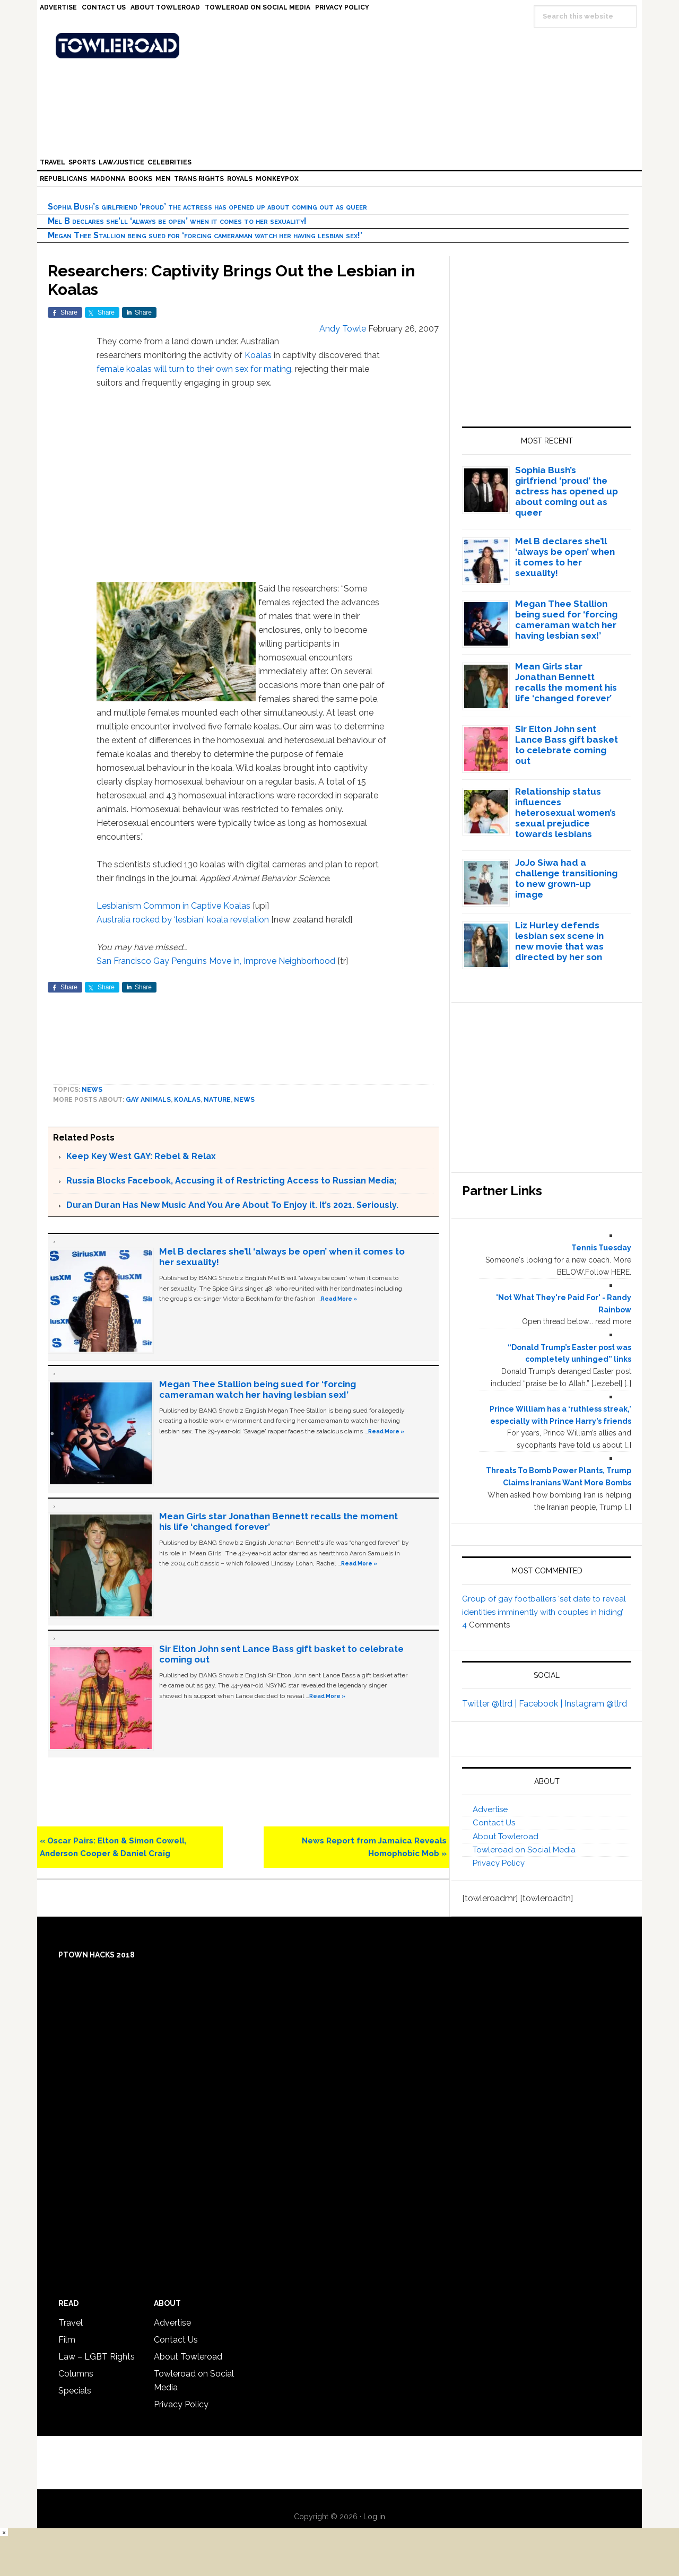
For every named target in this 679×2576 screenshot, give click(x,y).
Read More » (339, 1298)
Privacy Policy (499, 1863)
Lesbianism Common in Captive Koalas (173, 906)
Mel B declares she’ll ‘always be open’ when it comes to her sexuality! (177, 221)
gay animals (148, 1099)
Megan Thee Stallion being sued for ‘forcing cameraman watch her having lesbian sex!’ (205, 235)
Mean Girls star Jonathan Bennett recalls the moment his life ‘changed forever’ (566, 682)
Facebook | (541, 1704)
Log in (374, 2516)
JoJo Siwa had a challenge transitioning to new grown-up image (566, 878)
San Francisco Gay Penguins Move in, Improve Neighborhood (216, 961)
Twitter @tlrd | (490, 1704)
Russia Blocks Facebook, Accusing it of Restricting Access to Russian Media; (231, 1181)
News (92, 1089)
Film (66, 2340)
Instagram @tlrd (595, 1704)
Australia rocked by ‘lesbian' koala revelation (183, 920)
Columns (75, 2374)
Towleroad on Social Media (524, 1850)
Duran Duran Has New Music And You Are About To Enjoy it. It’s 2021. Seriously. (232, 1205)
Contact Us (494, 1822)
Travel (70, 2323)
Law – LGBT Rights (96, 2357)
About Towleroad (505, 1836)
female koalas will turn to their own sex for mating (194, 369)
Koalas (258, 355)
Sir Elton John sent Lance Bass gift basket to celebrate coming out (566, 745)
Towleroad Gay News (342, 45)
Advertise (490, 1809)
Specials (74, 2391)
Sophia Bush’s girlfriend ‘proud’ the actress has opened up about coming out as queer (207, 207)
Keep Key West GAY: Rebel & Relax (141, 1156)
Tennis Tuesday (601, 1247)
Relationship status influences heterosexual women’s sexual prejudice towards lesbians (565, 812)
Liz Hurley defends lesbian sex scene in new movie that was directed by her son (559, 941)
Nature (217, 1099)
